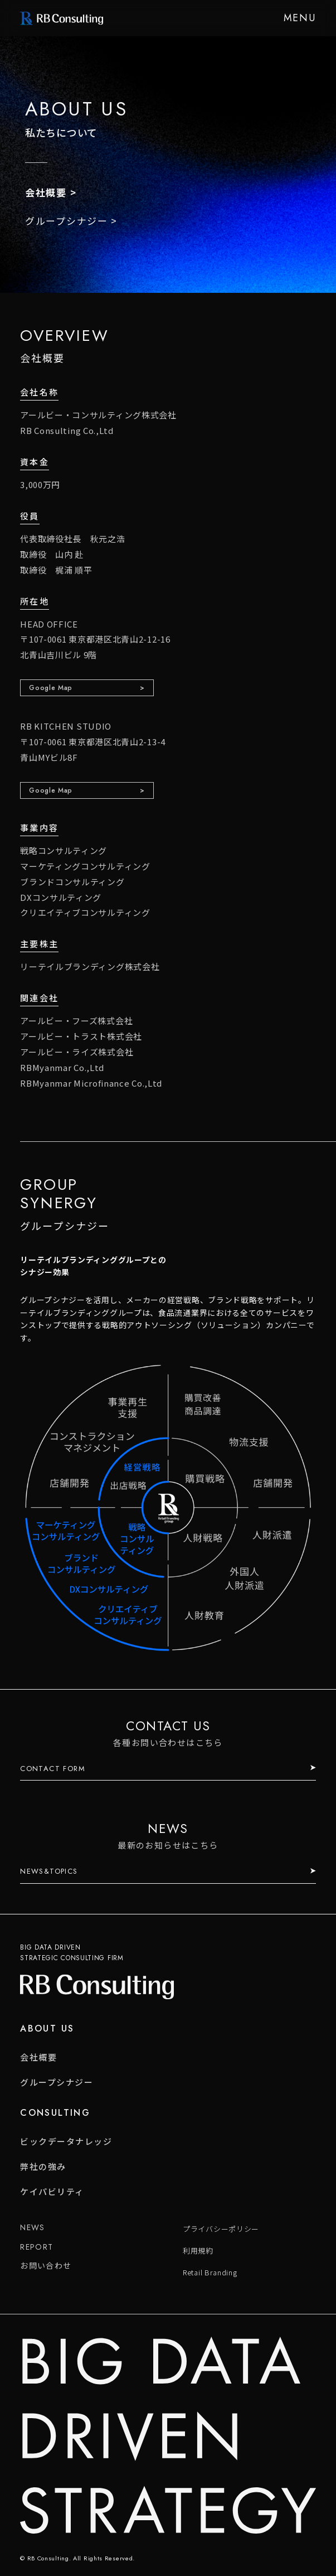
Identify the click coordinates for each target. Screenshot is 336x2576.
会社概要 (46, 192)
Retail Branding (210, 2272)
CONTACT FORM (52, 1768)
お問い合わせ (45, 2265)
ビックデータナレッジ (66, 2141)
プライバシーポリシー (221, 2228)
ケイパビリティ (52, 2191)
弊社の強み (43, 2166)
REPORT (36, 2246)
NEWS (32, 2227)
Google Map (50, 688)
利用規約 (198, 2250)
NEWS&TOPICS (48, 1871)
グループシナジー (66, 221)
